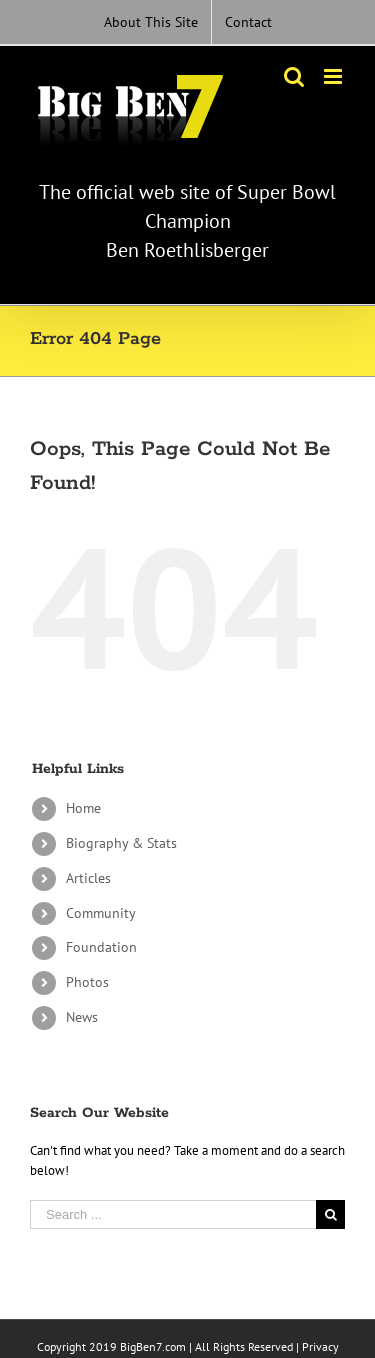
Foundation (101, 947)
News (82, 1017)
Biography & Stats (121, 843)
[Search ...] (173, 1214)
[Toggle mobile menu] (334, 76)
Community (101, 913)
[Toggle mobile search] (294, 76)
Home (83, 808)
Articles (88, 878)
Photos (87, 982)
